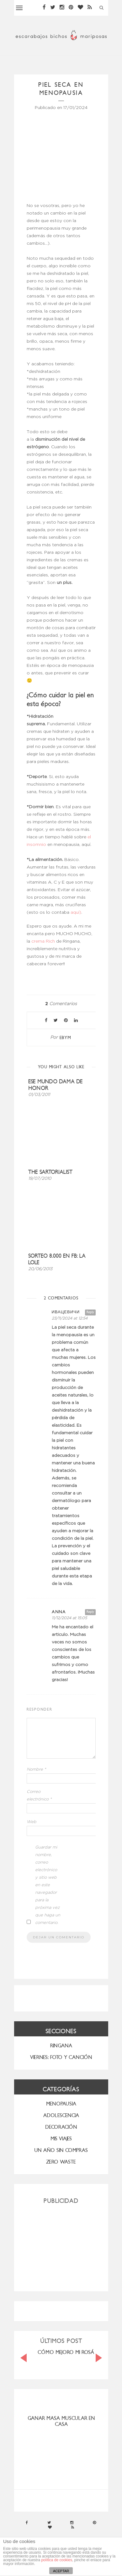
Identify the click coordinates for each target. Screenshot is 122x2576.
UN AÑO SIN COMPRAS (61, 2150)
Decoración (61, 2127)
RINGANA (61, 2046)
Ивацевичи (66, 1312)
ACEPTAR (61, 2571)
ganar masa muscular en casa (61, 2421)
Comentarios (61, 1004)
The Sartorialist (50, 1172)
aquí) (75, 912)
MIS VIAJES (61, 2139)
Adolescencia (61, 2115)
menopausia (61, 2104)
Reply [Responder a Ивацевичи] (90, 1312)
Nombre (36, 1769)
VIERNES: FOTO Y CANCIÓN (61, 2057)
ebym (65, 1037)
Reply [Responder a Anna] (90, 1612)
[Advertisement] (61, 2245)
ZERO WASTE (61, 2162)
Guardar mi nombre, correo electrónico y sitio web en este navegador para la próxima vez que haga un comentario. (47, 1885)
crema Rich (43, 941)
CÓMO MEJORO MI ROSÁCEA (70, 2352)
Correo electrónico (39, 1795)
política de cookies (56, 2560)
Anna (59, 1612)
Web (31, 1822)
